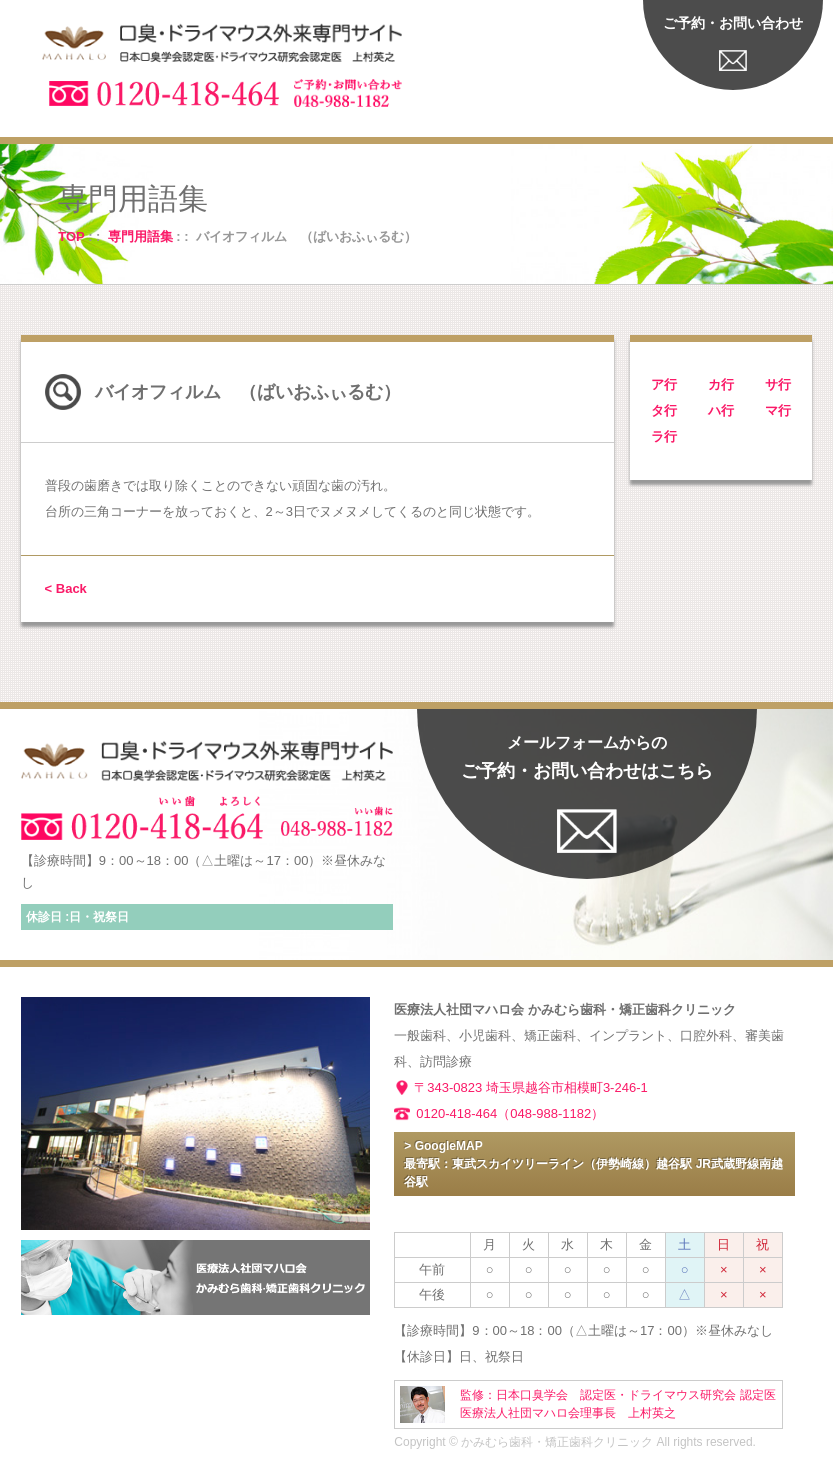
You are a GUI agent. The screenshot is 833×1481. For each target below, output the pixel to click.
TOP (71, 236)
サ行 (778, 384)
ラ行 (664, 436)
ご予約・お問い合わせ (733, 23)
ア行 (664, 384)
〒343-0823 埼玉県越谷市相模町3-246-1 (530, 1087)
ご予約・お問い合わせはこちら (587, 757)
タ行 (664, 410)
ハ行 (721, 410)
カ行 (721, 384)
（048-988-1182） (550, 1113)
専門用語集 (140, 236)
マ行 (778, 410)
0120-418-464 (456, 1113)
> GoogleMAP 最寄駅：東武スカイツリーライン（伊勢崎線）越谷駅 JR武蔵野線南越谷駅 (593, 1164)
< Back (66, 588)
